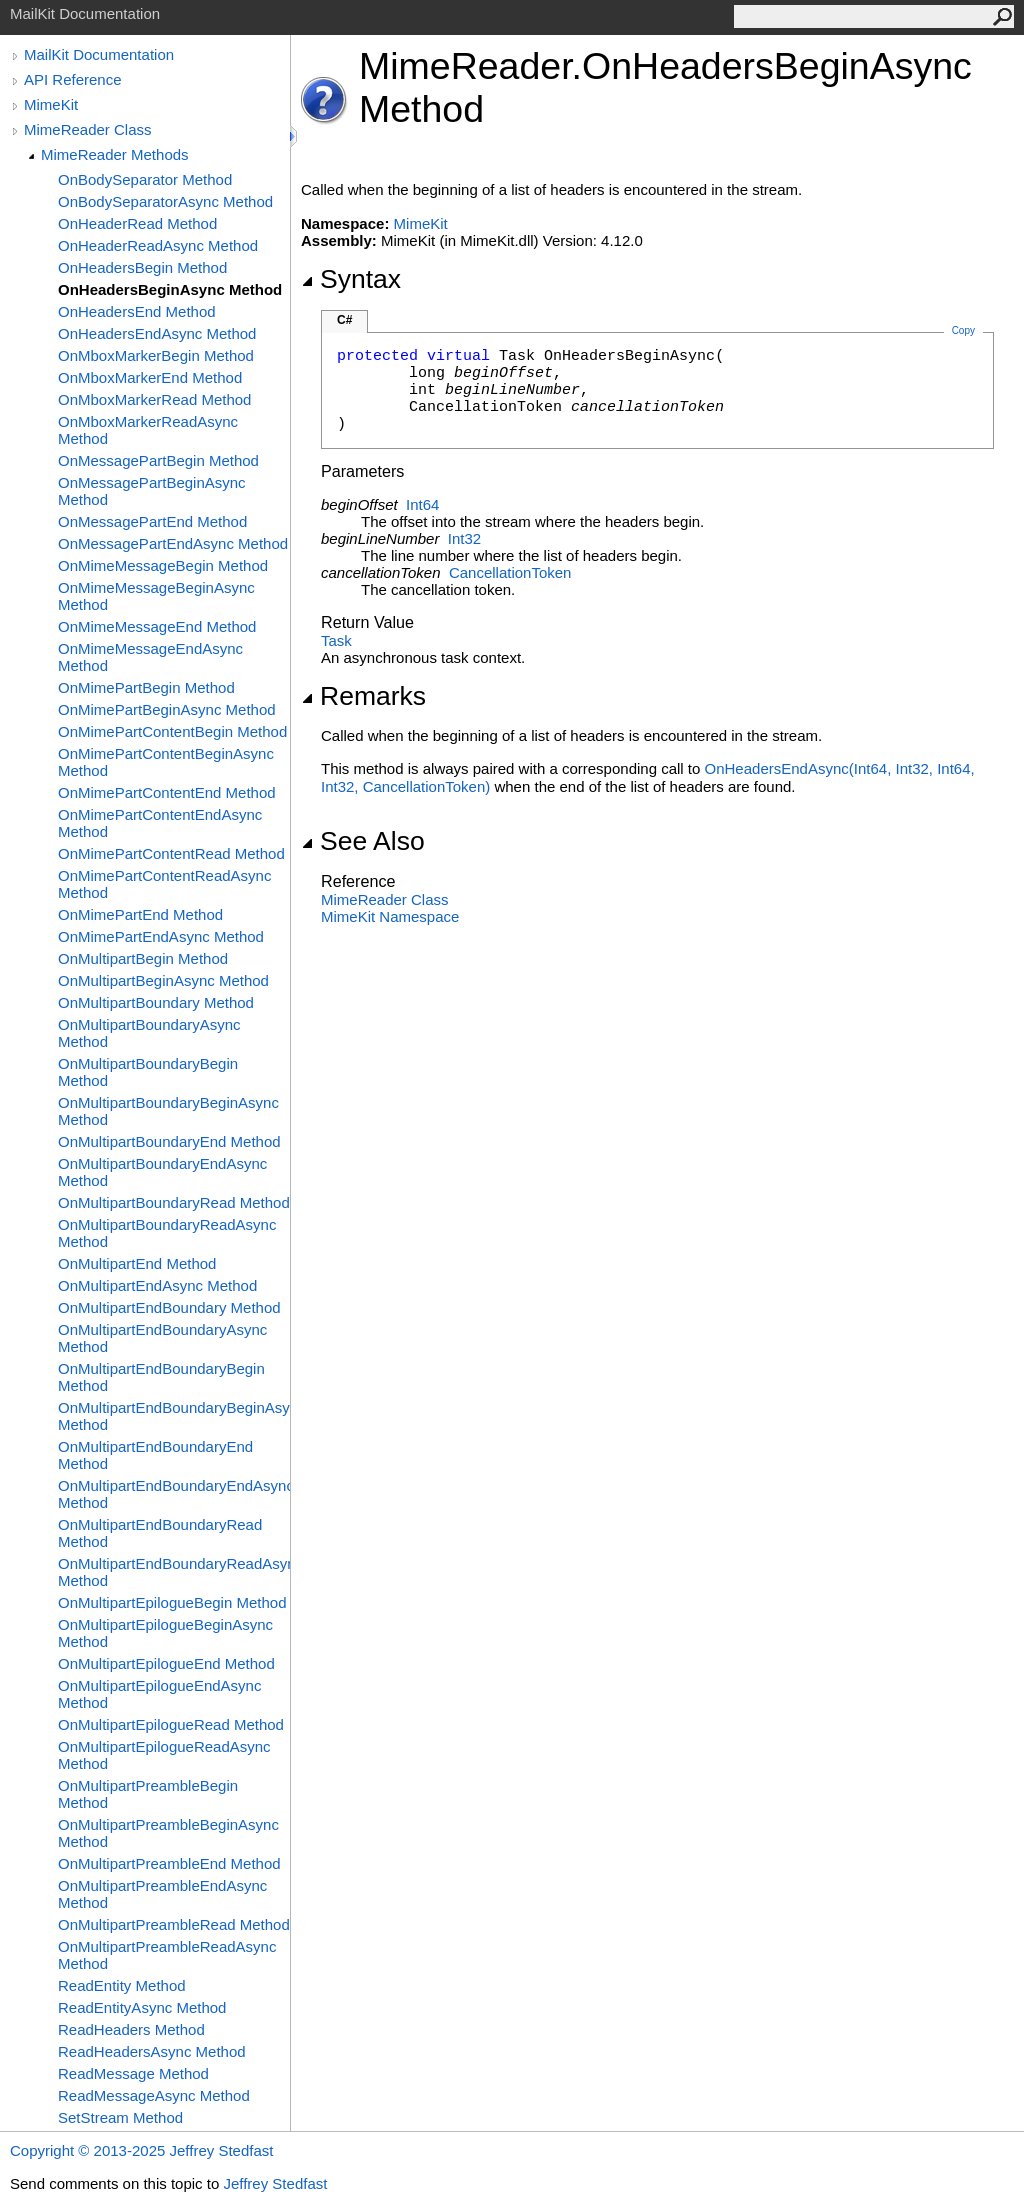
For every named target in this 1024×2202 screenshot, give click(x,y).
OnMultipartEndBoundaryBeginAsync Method (174, 1416)
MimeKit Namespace (390, 916)
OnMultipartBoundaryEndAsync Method (162, 1172)
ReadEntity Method (122, 1985)
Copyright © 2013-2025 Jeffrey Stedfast (141, 2150)
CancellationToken (510, 572)
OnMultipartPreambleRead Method (174, 1924)
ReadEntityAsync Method (142, 2007)
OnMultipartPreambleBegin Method (148, 1794)
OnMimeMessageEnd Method (157, 626)
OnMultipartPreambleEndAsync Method (162, 1894)
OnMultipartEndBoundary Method (169, 1307)
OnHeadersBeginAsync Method (170, 289)
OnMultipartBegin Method (143, 958)
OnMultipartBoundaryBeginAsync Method (168, 1111)
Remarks (363, 696)
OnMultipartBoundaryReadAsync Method (167, 1233)
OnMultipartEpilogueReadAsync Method (164, 1755)
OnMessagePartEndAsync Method (173, 543)
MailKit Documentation (99, 54)
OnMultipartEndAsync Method (157, 1285)
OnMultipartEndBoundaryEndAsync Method (174, 1494)
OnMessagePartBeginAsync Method (152, 491)
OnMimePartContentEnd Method (167, 792)
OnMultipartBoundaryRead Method (174, 1202)
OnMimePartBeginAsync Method (167, 709)
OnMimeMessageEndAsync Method (150, 657)
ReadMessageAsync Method (154, 2095)
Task (336, 640)
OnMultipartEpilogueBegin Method (172, 1602)
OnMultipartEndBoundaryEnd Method (155, 1455)
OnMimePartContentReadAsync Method (164, 884)
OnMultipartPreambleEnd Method (169, 1863)
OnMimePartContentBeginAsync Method (166, 762)
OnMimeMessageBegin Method (163, 565)
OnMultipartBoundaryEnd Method (169, 1141)
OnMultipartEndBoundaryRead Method (160, 1533)
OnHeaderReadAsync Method (158, 245)
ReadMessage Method (133, 2073)
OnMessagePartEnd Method (152, 521)
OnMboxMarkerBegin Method (156, 355)
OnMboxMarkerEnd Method (150, 377)
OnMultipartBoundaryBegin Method (148, 1072)
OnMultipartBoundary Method (156, 1002)
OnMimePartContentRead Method (171, 853)
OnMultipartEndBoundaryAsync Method (162, 1338)
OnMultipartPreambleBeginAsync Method (168, 1833)
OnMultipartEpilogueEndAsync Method (159, 1694)
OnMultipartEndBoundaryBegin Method (161, 1377)
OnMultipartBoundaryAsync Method (149, 1033)
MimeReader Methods (115, 154)
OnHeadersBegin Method (142, 267)
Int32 (464, 538)
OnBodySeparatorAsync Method (165, 201)
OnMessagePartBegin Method (158, 460)
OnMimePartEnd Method (140, 914)
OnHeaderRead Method (137, 223)
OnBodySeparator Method (145, 179)
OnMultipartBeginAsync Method (163, 980)
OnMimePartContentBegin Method (172, 731)
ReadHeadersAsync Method (152, 2051)
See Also (363, 841)
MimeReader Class (88, 129)
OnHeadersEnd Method (137, 311)
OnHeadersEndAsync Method (157, 333)
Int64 (422, 504)
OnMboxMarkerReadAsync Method (148, 430)
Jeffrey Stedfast (275, 2183)
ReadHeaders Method (131, 2029)
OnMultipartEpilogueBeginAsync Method (165, 1633)
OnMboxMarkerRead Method (154, 399)
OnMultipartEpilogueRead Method (171, 1724)
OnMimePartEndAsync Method (161, 936)
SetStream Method (120, 2117)
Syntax (351, 279)
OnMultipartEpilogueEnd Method (166, 1663)
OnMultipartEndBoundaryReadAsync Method (174, 1572)
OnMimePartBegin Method (146, 687)
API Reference (73, 79)
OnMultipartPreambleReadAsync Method (167, 1955)
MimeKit (51, 104)
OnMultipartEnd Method (137, 1263)
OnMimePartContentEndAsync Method (160, 823)
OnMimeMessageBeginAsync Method (156, 596)
